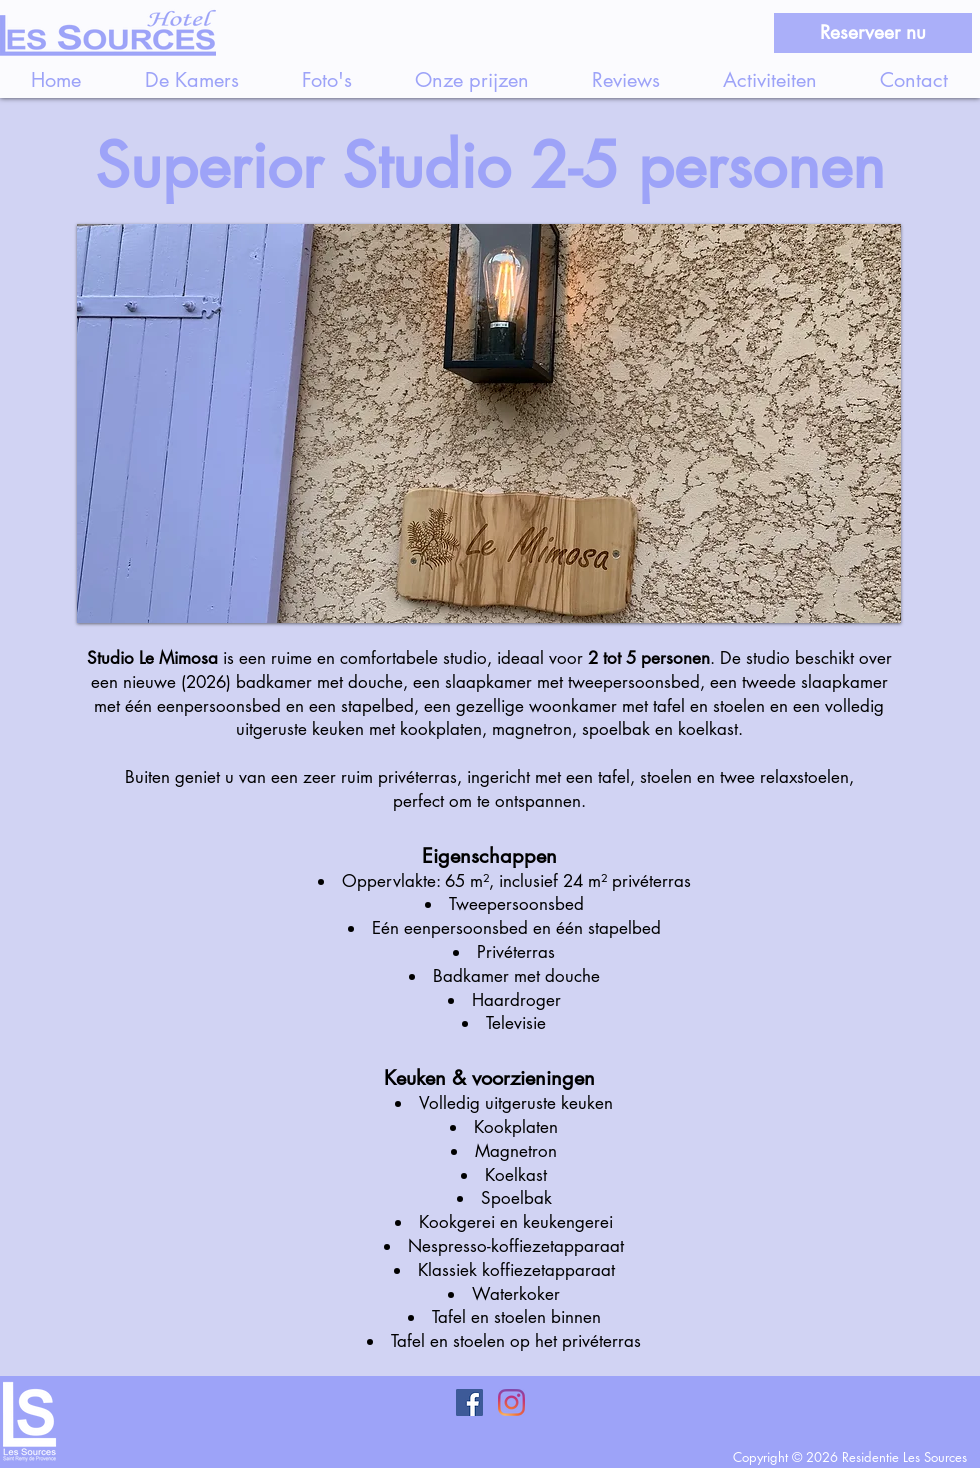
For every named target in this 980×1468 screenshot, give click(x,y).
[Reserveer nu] (873, 33)
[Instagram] (511, 1402)
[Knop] (159, 1424)
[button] (489, 423)
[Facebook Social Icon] (469, 1402)
